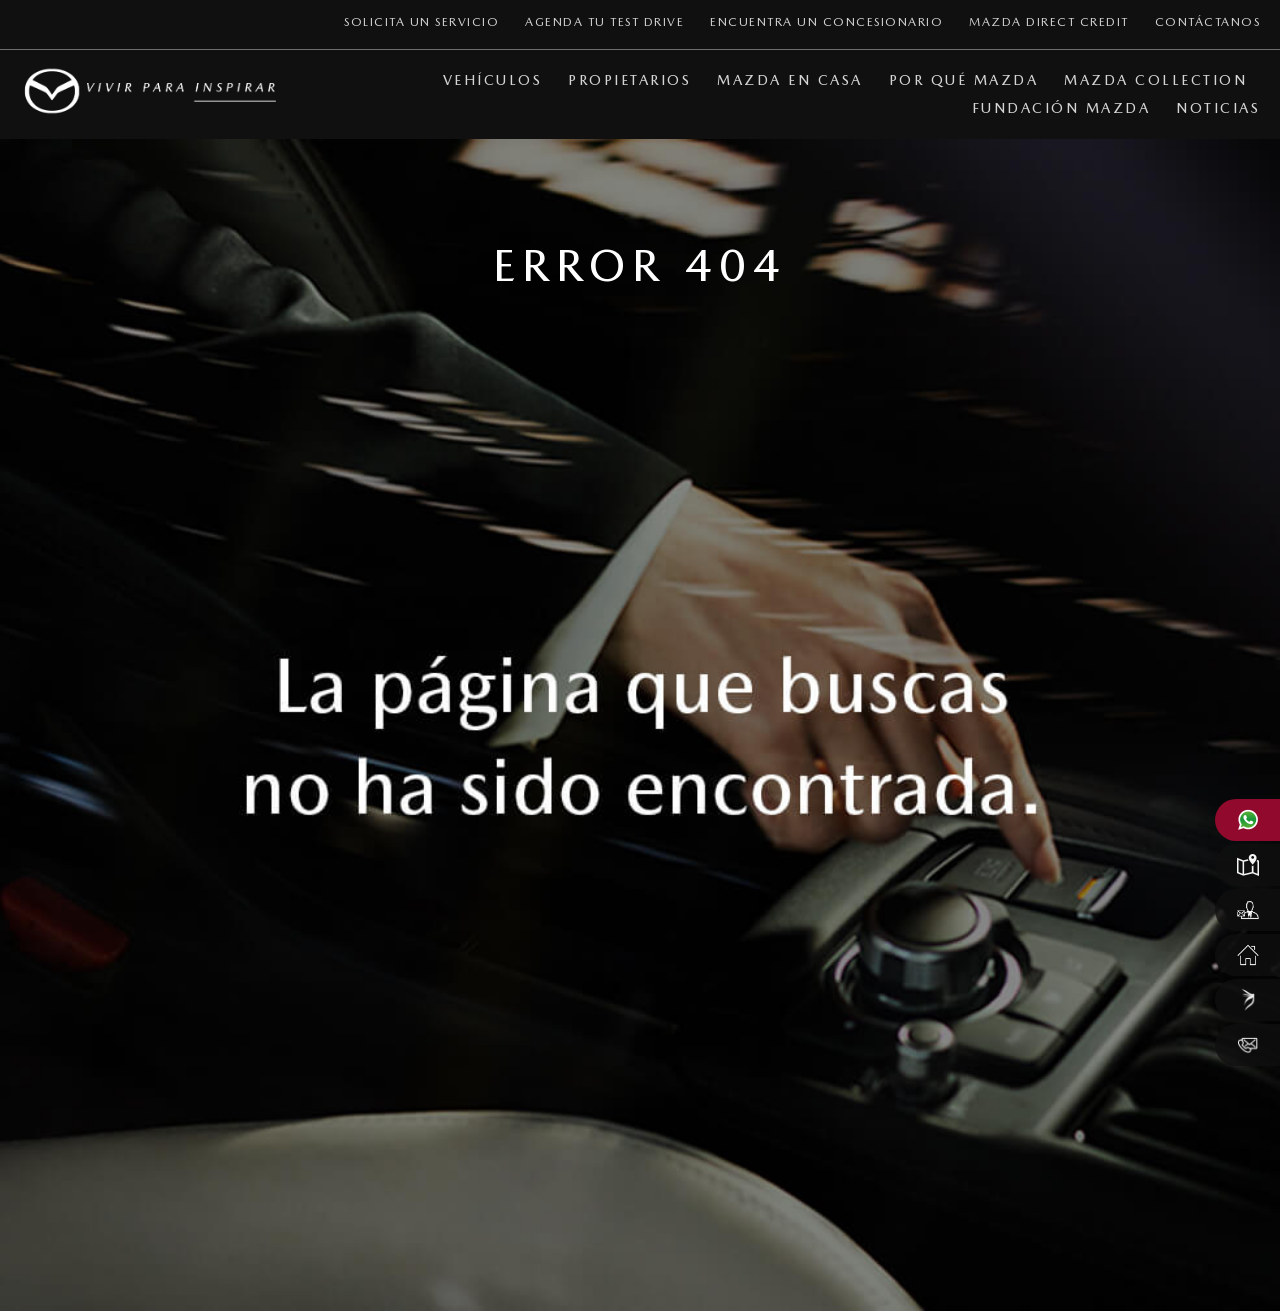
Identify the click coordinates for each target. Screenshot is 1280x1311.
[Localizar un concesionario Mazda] (1247, 865)
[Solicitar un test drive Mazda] (1247, 910)
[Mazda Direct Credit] (1247, 1000)
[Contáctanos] (1247, 1045)
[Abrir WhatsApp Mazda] (1247, 820)
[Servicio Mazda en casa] (1247, 955)
